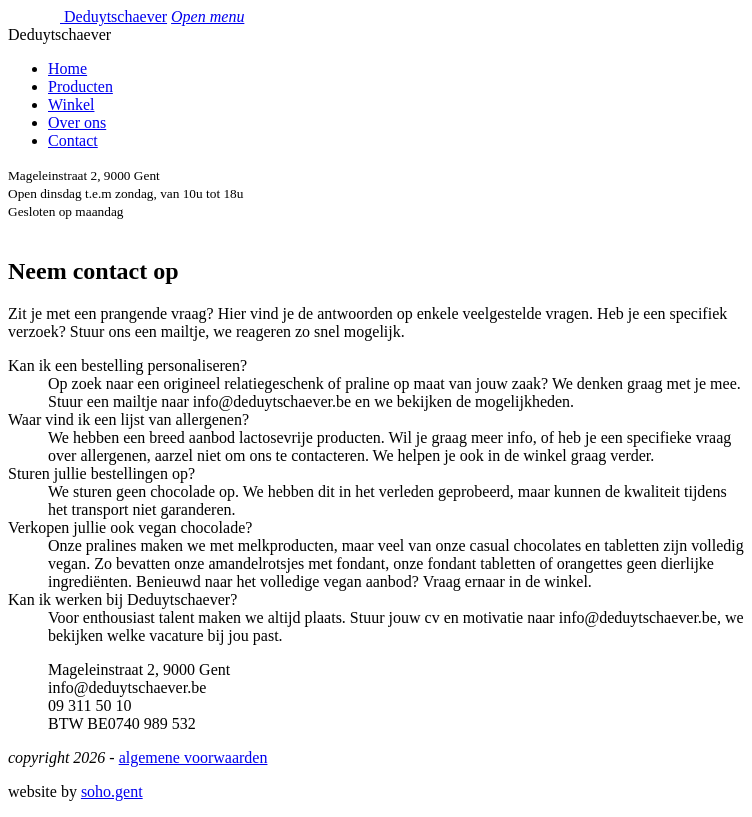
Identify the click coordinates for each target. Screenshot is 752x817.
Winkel (71, 104)
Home (67, 68)
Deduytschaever (115, 16)
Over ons (77, 122)
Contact (73, 140)
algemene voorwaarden (193, 757)
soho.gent (112, 791)
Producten (80, 86)
